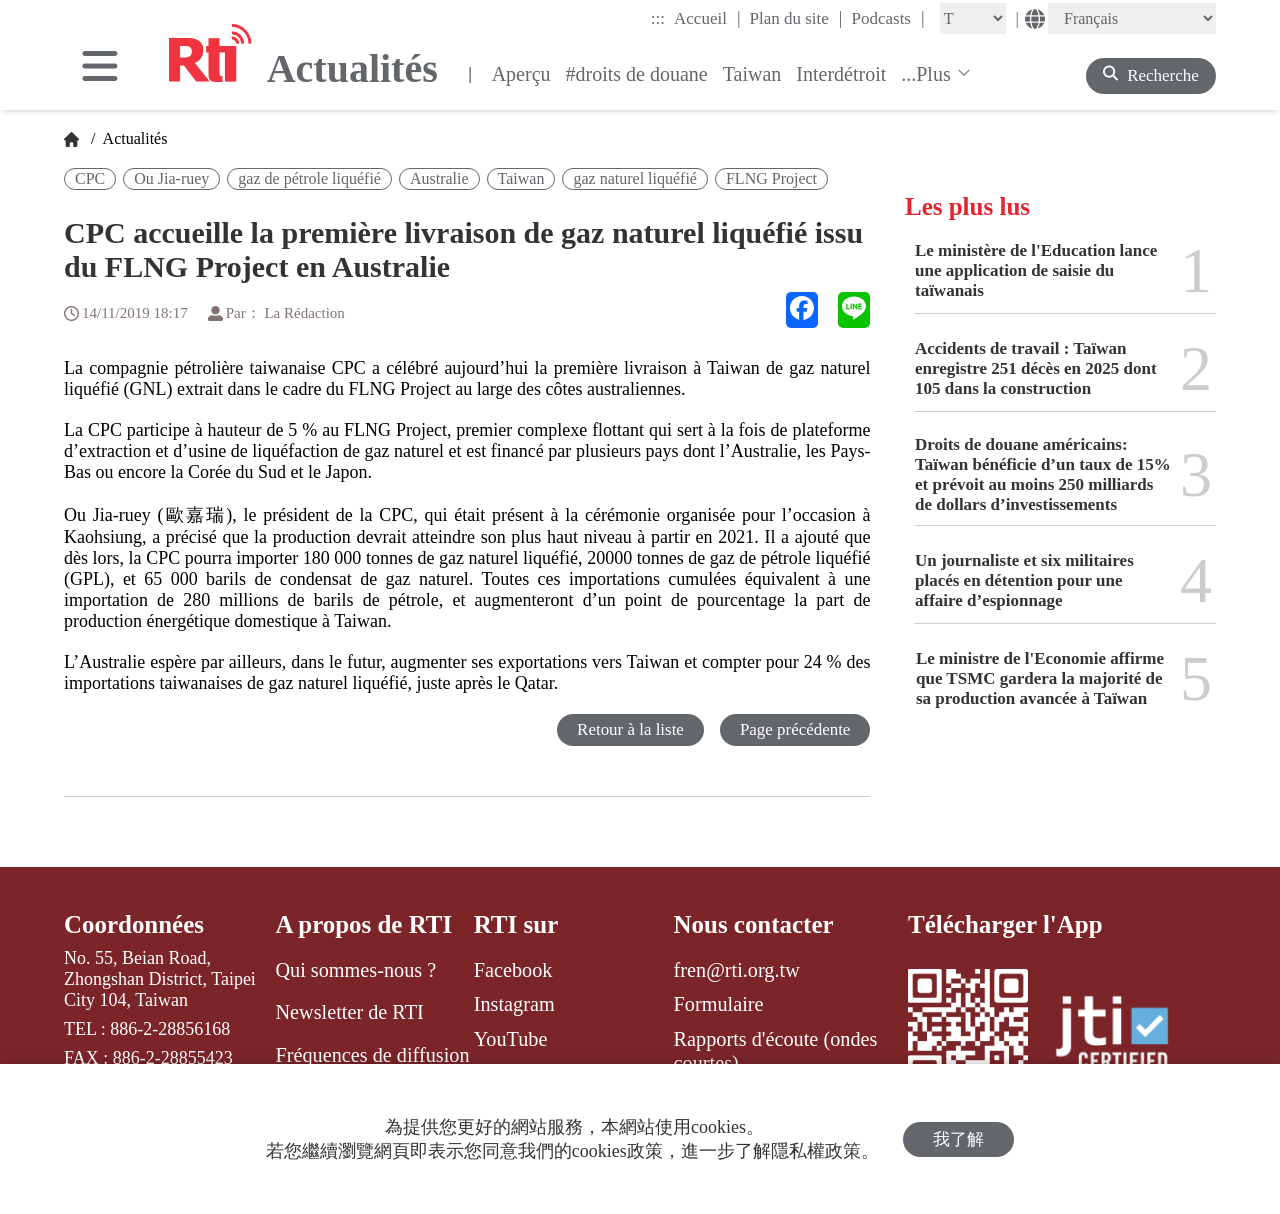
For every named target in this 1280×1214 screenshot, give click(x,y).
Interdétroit (841, 74)
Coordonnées (134, 924)
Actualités (133, 138)
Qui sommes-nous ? (355, 970)
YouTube (511, 1039)
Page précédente (794, 729)
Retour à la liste (629, 729)
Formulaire (719, 1004)
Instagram (514, 1004)
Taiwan (752, 74)
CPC (90, 178)
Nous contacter (754, 924)
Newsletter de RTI (349, 1012)
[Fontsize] (973, 18)
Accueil (707, 18)
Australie (439, 178)
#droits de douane (637, 74)
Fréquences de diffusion (372, 1055)
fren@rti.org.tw (737, 970)
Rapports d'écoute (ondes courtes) (776, 1051)
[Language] (1132, 18)
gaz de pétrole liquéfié (309, 178)
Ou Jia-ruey (171, 178)
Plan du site (796, 18)
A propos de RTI (363, 924)
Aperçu (521, 74)
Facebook (513, 970)
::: (658, 18)
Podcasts (887, 18)
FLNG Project (771, 178)
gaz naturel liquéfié (635, 178)
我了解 (958, 1139)
